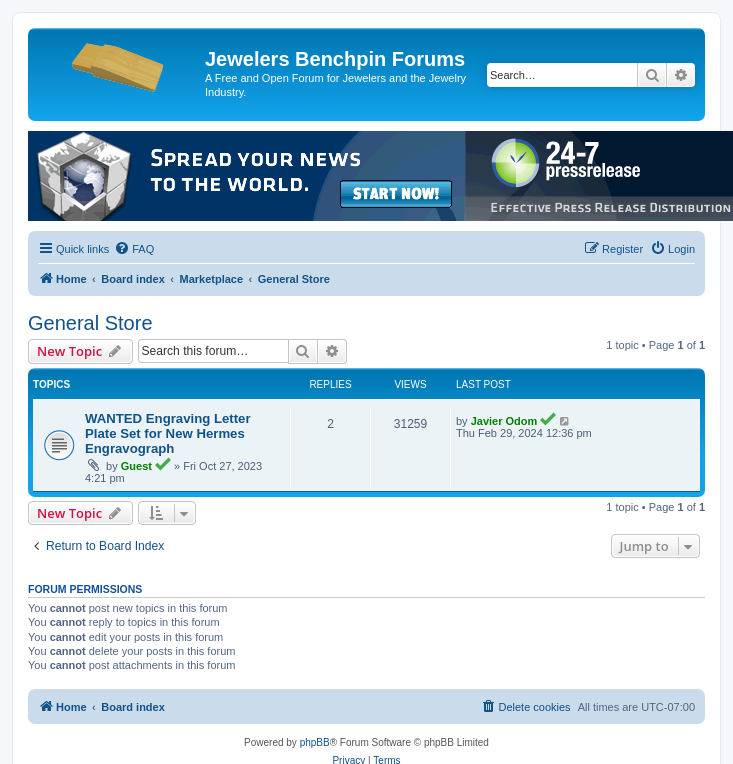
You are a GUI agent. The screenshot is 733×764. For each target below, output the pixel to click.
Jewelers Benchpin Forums (335, 59)
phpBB (315, 742)
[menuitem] (134, 249)
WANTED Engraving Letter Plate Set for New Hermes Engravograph (168, 433)
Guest (136, 466)
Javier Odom (504, 421)
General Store (90, 323)
